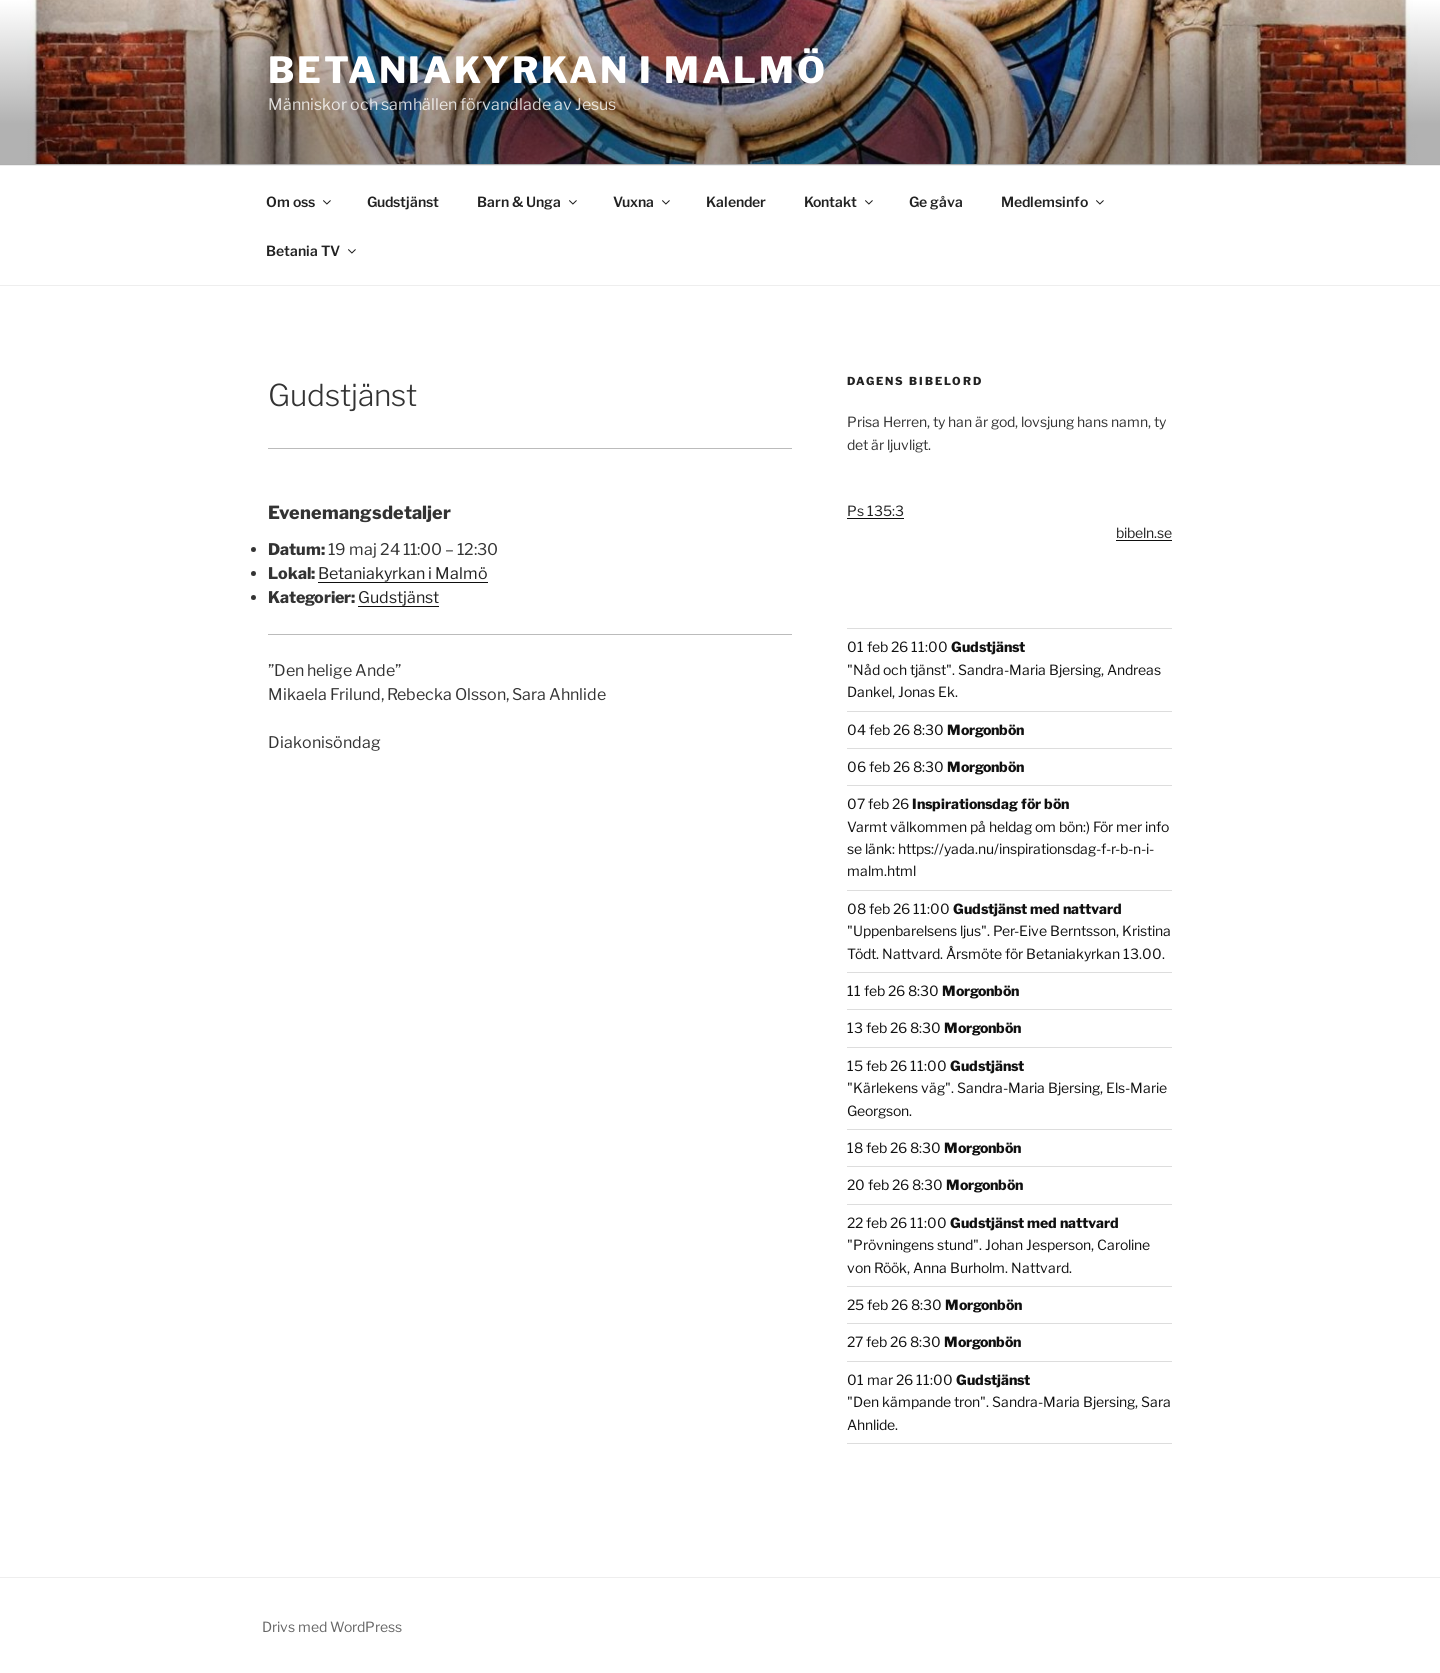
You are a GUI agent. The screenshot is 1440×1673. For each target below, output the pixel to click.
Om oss (300, 201)
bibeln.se (1144, 532)
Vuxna (643, 201)
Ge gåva (936, 201)
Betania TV (312, 250)
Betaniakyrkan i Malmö (547, 70)
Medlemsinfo (1054, 201)
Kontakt (840, 201)
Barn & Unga (528, 201)
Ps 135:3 (875, 510)
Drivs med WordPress (332, 1626)
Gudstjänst (403, 201)
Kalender (736, 201)
